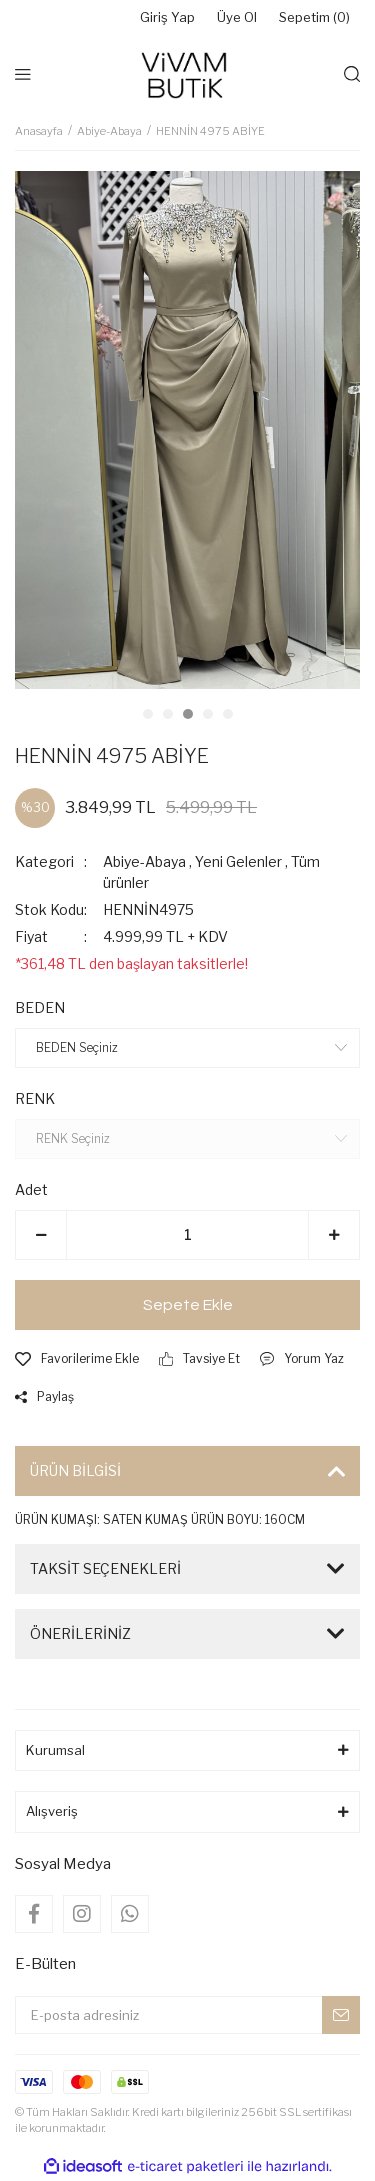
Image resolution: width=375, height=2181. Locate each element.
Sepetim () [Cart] (314, 18)
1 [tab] (148, 714)
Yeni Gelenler (238, 861)
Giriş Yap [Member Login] (167, 17)
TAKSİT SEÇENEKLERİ (105, 1568)
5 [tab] (228, 714)
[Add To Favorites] (77, 1359)
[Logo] (187, 74)
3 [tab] (188, 714)
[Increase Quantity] (334, 1235)
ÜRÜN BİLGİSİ (75, 1470)
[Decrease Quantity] (41, 1235)
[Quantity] (187, 1235)
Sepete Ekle (188, 1305)
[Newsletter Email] (187, 2015)
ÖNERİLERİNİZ (80, 1633)
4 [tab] (208, 714)
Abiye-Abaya (144, 861)
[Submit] (341, 2015)
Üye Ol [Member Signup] (237, 17)
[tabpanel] (187, 430)
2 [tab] (168, 714)
